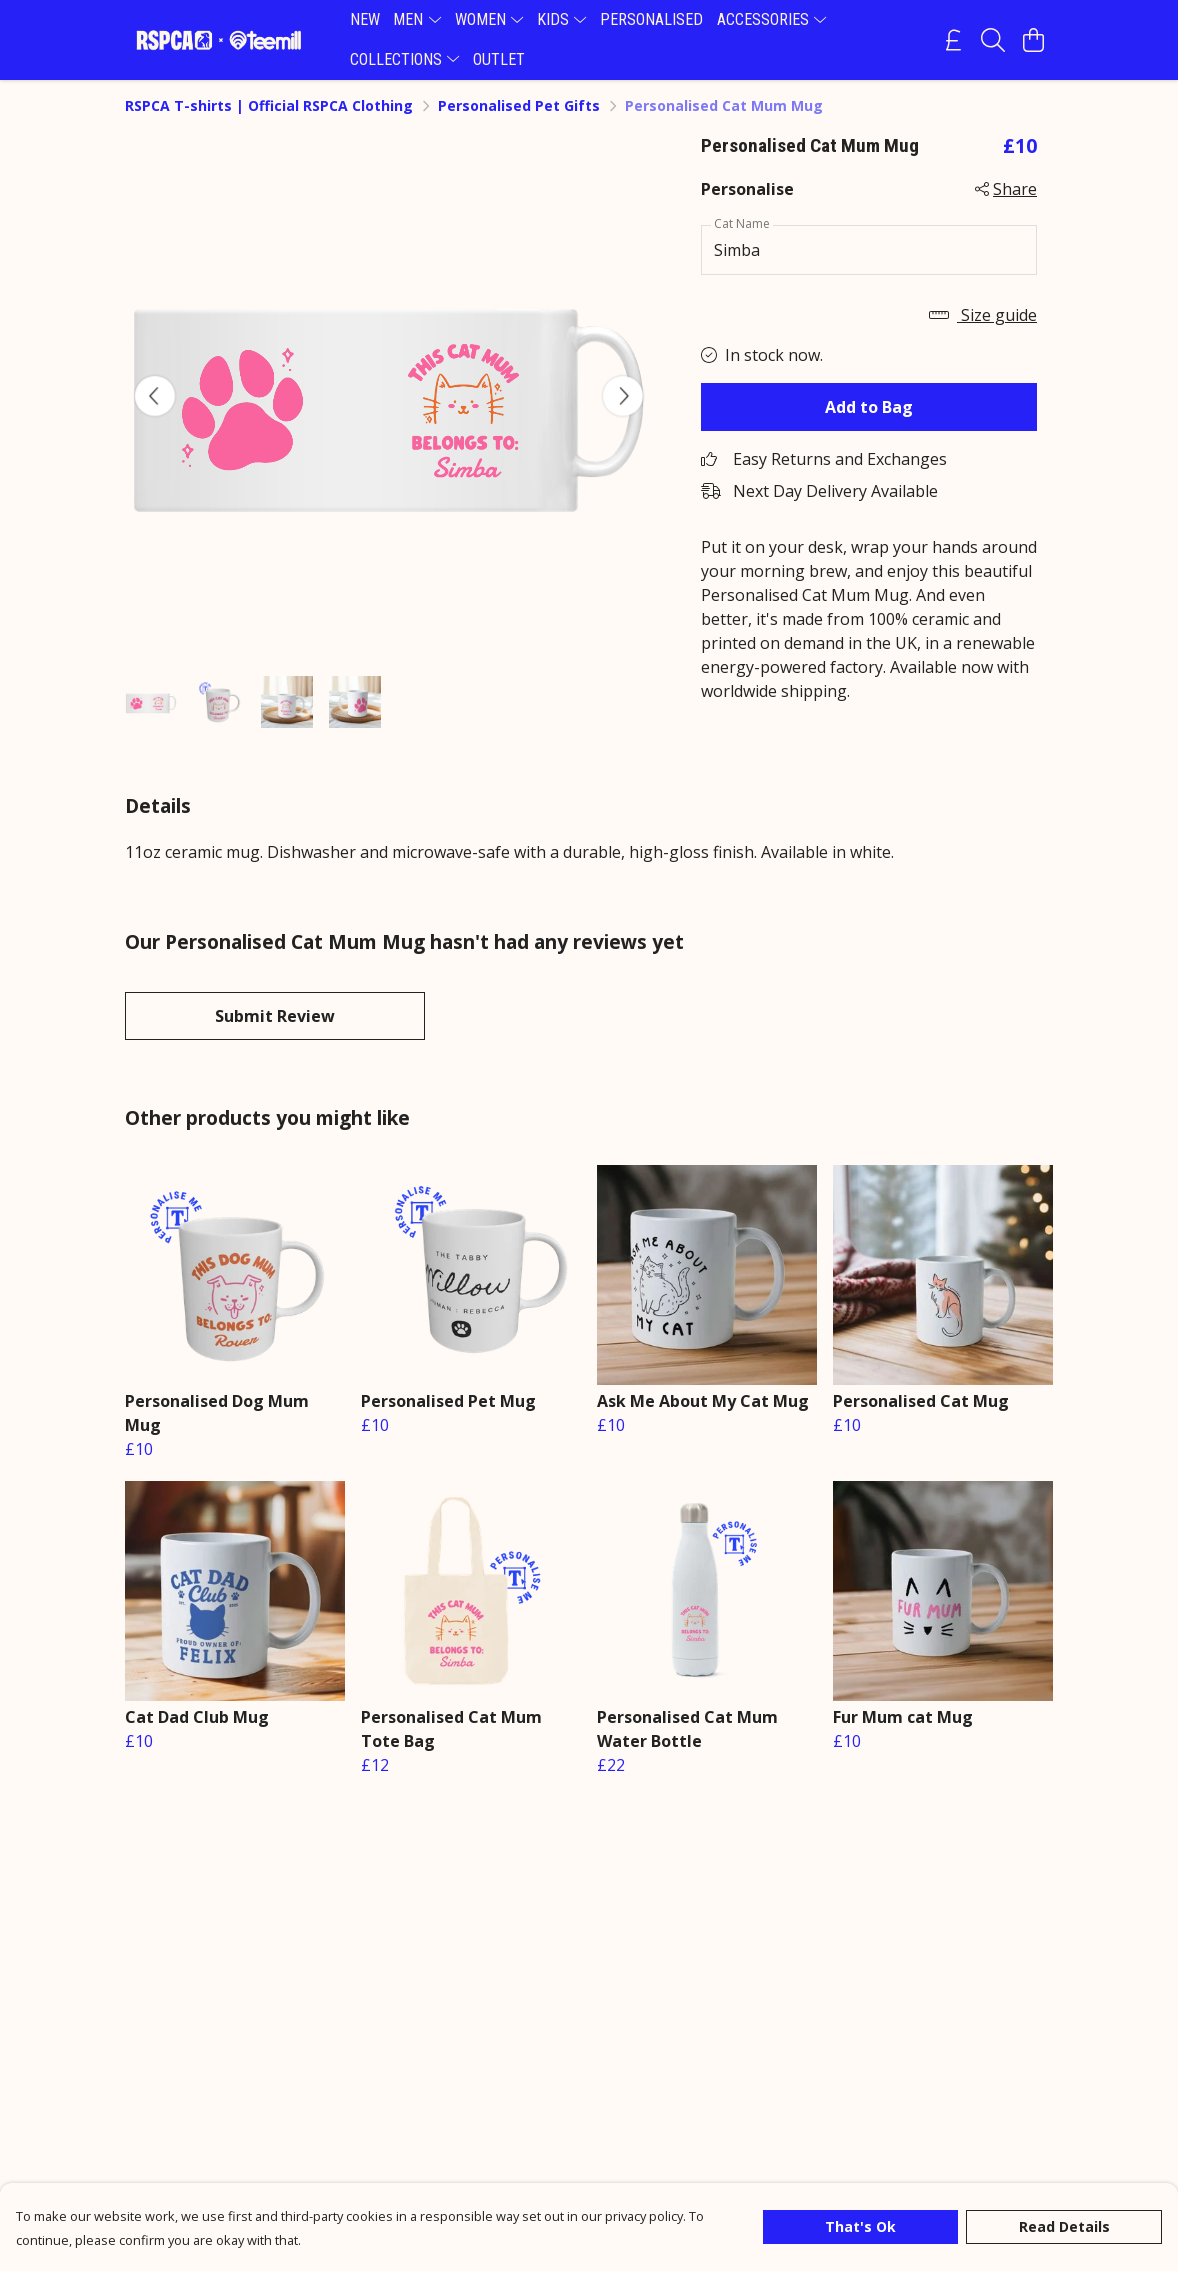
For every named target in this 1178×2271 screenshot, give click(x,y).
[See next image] (623, 396)
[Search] (993, 40)
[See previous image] (155, 396)
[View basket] (1033, 40)
